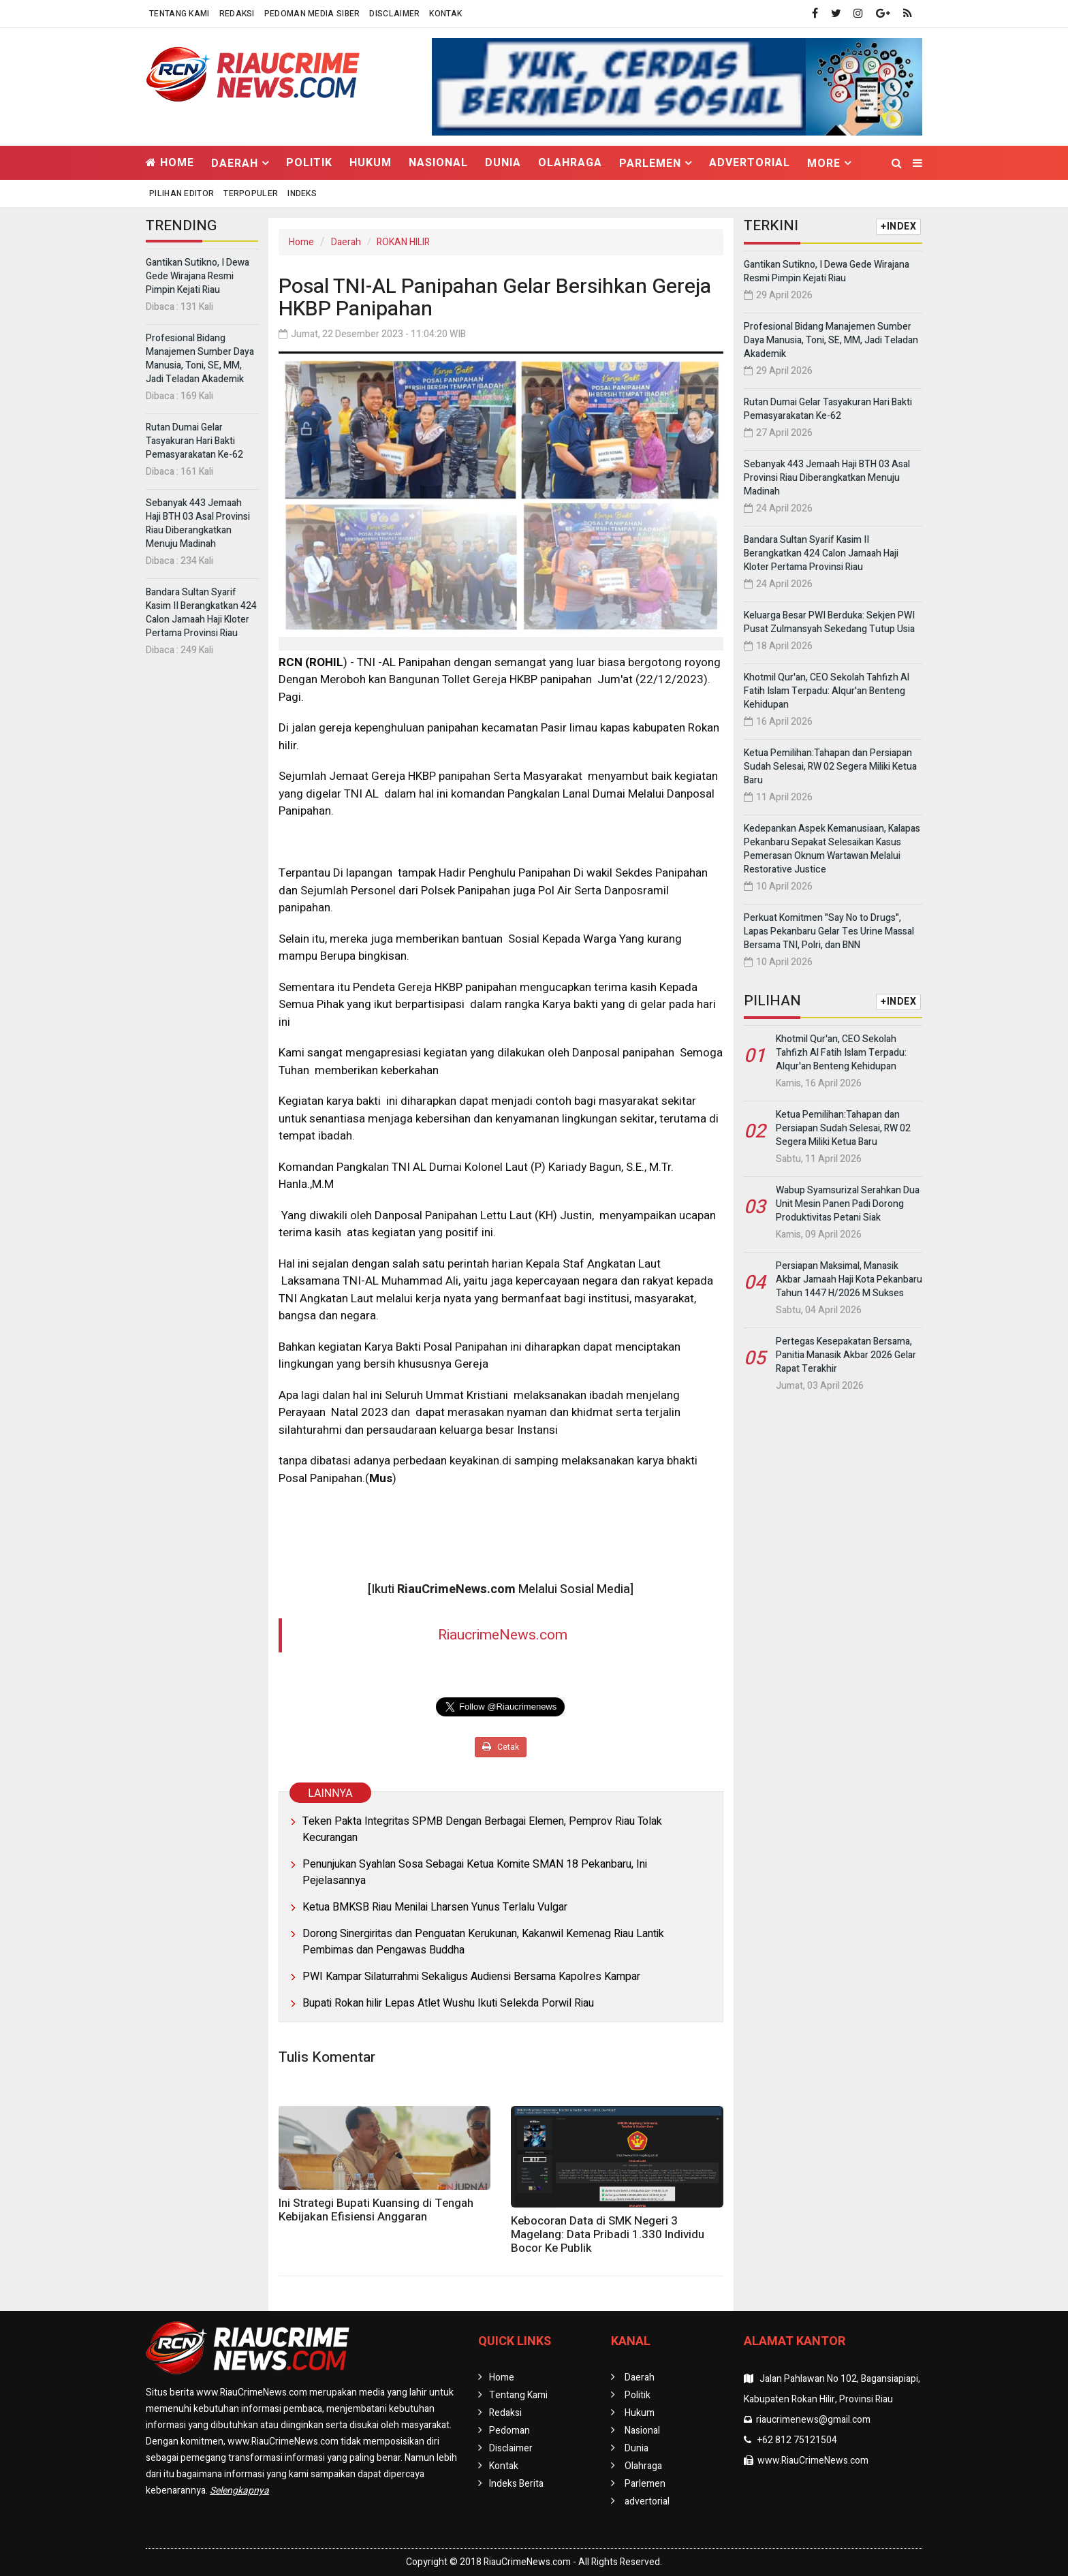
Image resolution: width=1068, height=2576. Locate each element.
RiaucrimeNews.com (502, 1635)
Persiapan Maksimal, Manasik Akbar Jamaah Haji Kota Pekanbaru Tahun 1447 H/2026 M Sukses (849, 1279)
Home (170, 163)
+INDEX (898, 226)
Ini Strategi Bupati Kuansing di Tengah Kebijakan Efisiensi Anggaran (376, 2210)
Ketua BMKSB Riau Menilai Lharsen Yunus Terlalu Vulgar (434, 1907)
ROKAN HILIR (403, 242)
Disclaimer (394, 13)
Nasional (438, 163)
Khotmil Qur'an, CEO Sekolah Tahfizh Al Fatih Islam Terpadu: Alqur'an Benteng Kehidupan (826, 691)
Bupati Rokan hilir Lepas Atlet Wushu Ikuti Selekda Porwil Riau (448, 2003)
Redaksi (237, 13)
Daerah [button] (234, 163)
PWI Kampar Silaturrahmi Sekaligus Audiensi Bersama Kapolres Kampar (471, 1976)
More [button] (824, 163)
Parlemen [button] (650, 163)
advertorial (749, 163)
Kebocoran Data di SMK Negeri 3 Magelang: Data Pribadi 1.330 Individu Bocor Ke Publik (607, 2234)
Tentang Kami (179, 13)
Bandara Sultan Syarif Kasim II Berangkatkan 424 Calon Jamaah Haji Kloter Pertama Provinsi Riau (201, 612)
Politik (309, 163)
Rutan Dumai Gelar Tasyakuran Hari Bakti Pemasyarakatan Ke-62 (194, 441)
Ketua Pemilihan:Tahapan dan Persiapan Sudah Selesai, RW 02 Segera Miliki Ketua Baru (830, 766)
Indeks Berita (516, 2484)
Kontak (445, 13)
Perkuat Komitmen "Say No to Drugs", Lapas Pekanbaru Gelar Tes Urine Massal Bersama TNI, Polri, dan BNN (829, 931)
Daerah (346, 242)
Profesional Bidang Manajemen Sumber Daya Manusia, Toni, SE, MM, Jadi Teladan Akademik (200, 358)
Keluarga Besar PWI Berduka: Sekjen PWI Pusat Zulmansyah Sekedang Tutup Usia (829, 622)
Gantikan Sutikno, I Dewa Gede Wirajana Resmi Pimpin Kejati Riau (197, 276)
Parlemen (645, 2484)
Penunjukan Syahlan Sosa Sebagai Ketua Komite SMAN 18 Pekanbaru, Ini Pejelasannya (474, 1872)
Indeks (302, 193)
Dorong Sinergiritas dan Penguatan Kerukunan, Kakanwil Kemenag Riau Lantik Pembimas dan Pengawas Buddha (483, 1942)
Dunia (503, 163)
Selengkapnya (239, 2490)
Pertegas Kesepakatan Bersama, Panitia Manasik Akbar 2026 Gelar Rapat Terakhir (846, 1355)
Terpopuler (250, 193)
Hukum (370, 163)
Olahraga (570, 163)
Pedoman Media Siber (312, 13)
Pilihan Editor (181, 193)
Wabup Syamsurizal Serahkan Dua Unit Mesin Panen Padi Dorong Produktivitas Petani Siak (848, 1204)
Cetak (500, 1747)
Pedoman (509, 2430)
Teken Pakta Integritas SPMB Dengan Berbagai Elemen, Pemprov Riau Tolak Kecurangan (482, 1829)
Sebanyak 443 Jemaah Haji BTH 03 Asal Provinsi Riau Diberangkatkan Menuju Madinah (198, 523)
